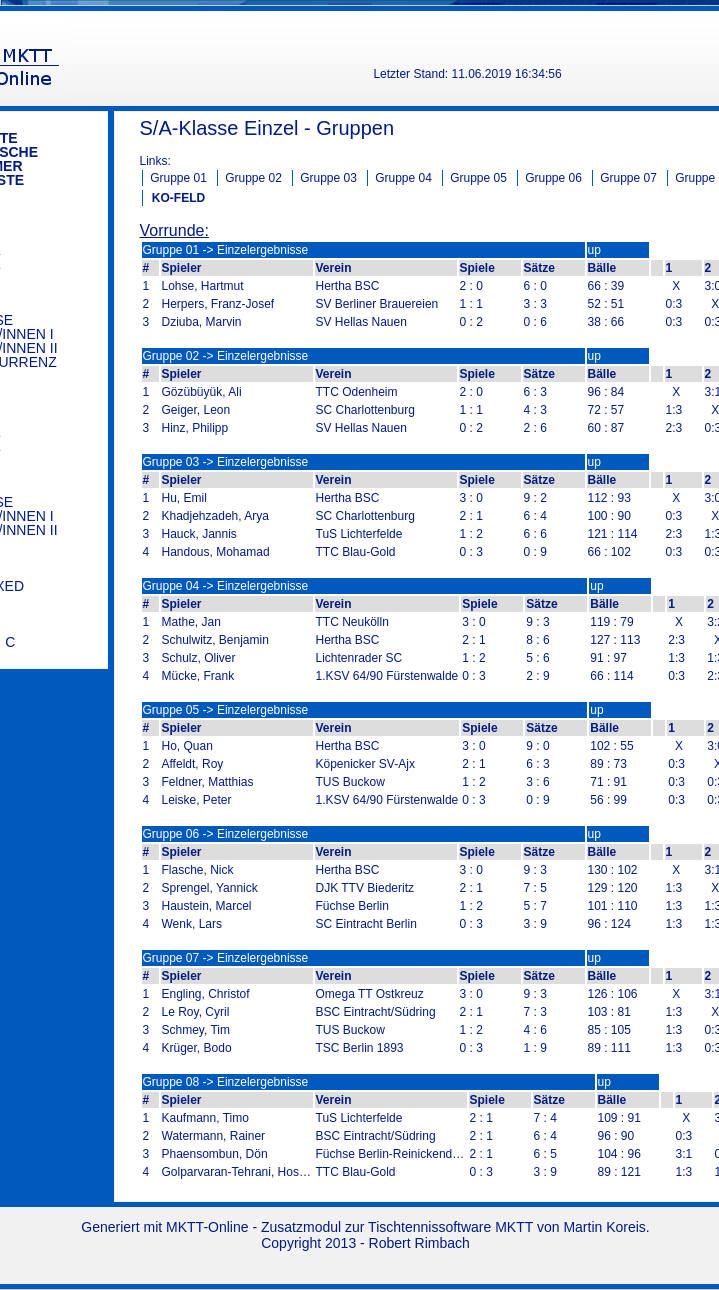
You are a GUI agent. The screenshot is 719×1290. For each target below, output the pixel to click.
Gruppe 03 (328, 178)
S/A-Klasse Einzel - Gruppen (267, 128)
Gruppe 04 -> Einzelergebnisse (226, 586)
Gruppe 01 (178, 178)
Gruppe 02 (253, 178)
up (594, 250)
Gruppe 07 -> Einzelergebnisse (226, 958)
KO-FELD (178, 198)
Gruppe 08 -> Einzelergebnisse (226, 1082)
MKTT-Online (207, 1227)
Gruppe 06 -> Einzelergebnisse (226, 834)
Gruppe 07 (628, 178)
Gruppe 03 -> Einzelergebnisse (226, 462)
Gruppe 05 (478, 178)
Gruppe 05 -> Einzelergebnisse (226, 710)
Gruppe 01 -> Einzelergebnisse (226, 250)
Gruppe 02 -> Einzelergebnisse (226, 356)
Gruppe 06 (553, 178)
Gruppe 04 (403, 178)
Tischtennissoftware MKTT (450, 1227)
